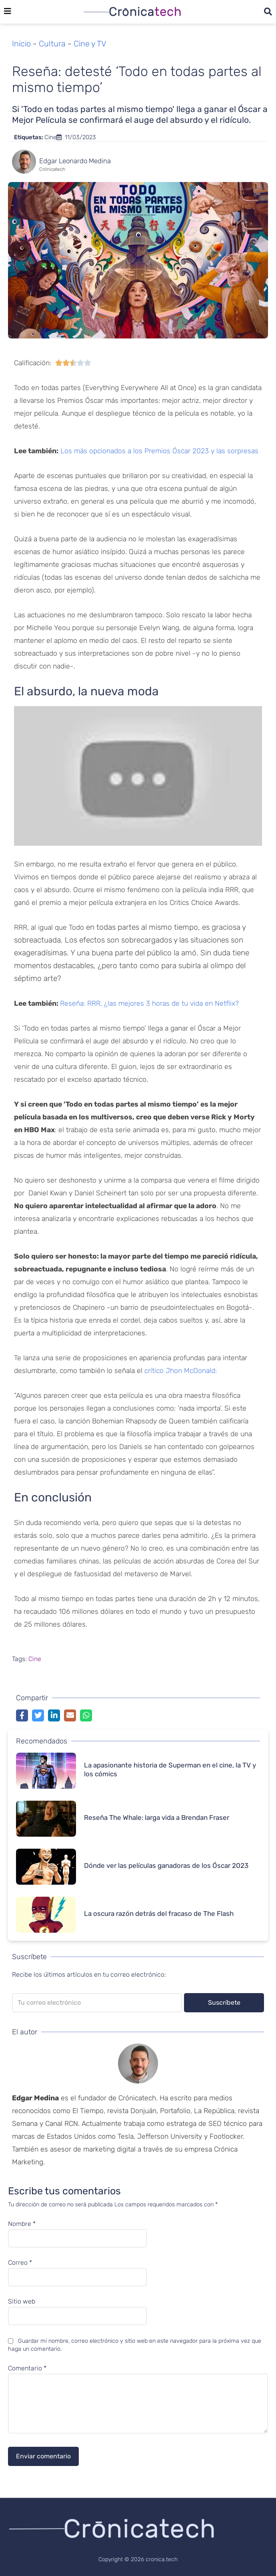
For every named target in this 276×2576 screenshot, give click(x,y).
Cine (50, 137)
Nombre (22, 2224)
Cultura (52, 43)
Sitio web (21, 2301)
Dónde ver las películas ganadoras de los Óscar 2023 (166, 1865)
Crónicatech (52, 169)
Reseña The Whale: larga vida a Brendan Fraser (156, 1817)
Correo (20, 2263)
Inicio (21, 43)
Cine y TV (90, 43)
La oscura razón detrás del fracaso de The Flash (159, 1913)
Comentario (27, 2368)
